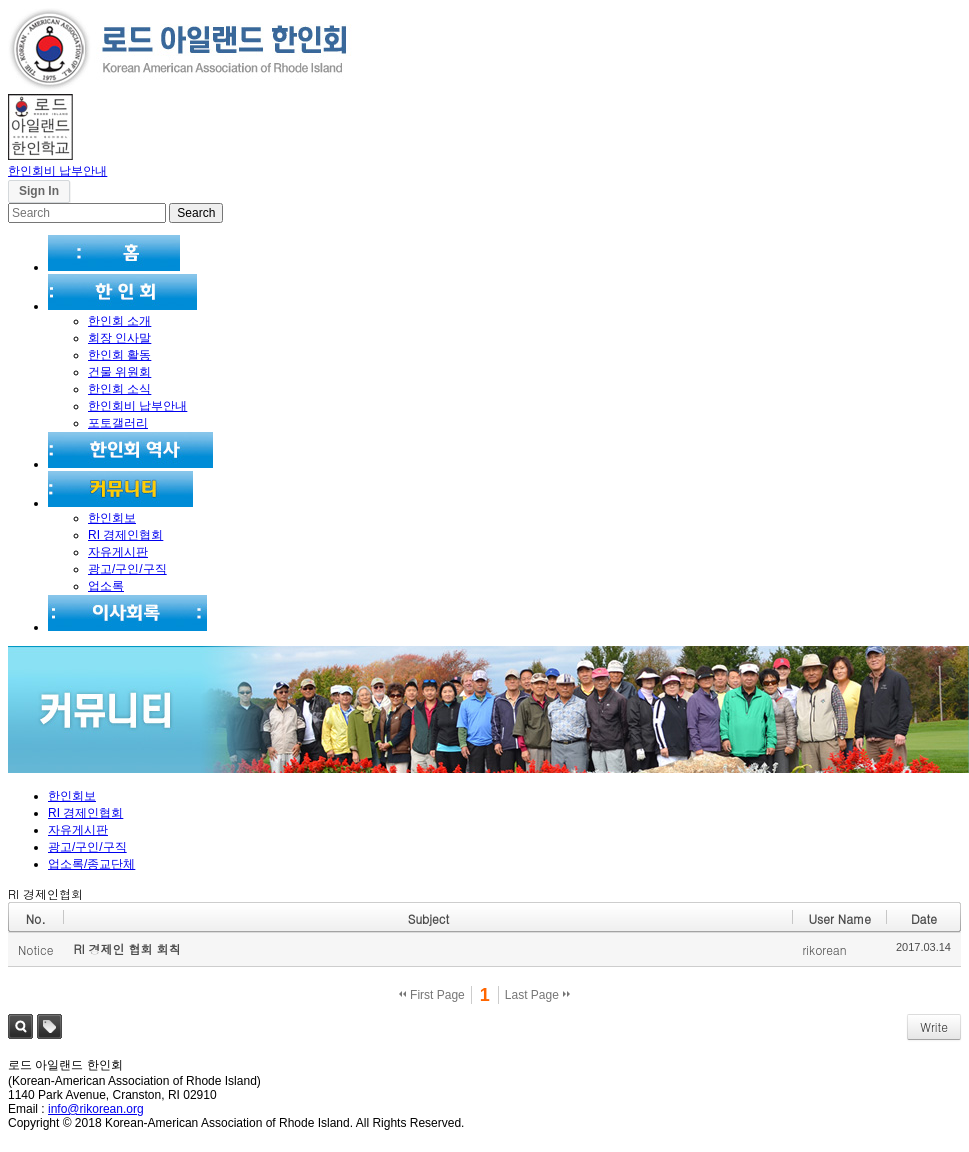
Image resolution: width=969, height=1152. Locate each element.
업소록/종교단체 (91, 864)
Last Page (537, 995)
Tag (49, 1026)
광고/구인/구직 (127, 569)
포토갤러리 (118, 423)
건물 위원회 (119, 372)
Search (20, 1026)
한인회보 (112, 518)
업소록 (106, 586)
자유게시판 (118, 552)
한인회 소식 (119, 389)
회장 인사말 (119, 338)
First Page (432, 995)
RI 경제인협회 (125, 535)
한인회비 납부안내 (57, 171)
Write (934, 1026)
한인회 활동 (119, 355)
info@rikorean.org (96, 1109)
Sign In (39, 191)
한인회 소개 (119, 321)
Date (924, 918)
